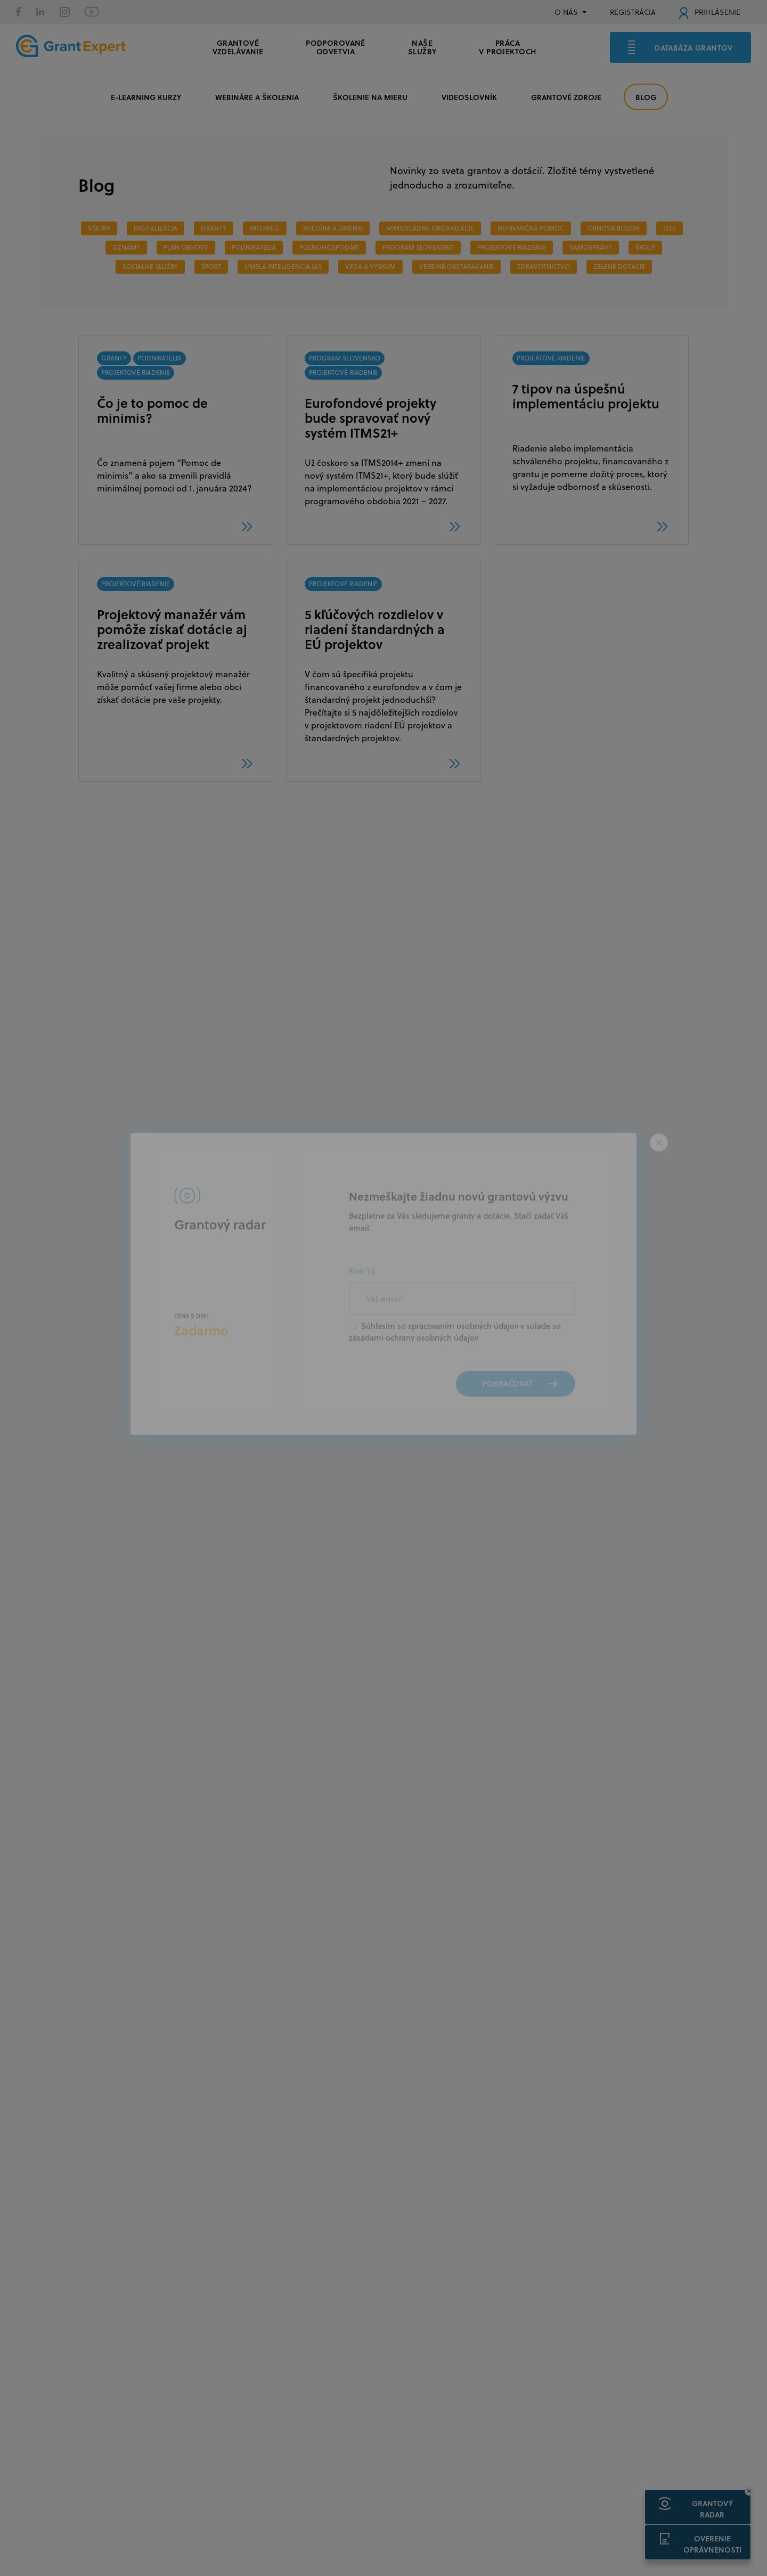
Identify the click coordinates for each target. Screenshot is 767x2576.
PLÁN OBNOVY (186, 247)
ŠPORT (211, 266)
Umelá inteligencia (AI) (283, 266)
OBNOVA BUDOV (614, 228)
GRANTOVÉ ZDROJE (566, 96)
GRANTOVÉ (238, 45)
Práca (507, 45)
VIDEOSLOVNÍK (469, 96)
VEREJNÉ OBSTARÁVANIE (456, 266)
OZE (669, 228)
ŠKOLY (645, 247)
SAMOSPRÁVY (590, 247)
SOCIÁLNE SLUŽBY (150, 266)
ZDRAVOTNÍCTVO (543, 266)
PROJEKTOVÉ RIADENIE (511, 247)
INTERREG (265, 228)
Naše (422, 45)
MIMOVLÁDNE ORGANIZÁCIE (430, 228)
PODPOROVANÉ (335, 45)
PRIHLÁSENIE (709, 12)
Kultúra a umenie (333, 228)
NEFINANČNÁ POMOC (530, 228)
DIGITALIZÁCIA (155, 228)
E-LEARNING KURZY (146, 96)
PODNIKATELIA (254, 247)
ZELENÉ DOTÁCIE (619, 266)
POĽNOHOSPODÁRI (329, 247)
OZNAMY (126, 247)
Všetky (99, 228)
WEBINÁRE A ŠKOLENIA (257, 96)
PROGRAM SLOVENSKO (418, 247)
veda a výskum (370, 266)
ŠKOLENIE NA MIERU (370, 96)
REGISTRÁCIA (633, 12)
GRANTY (213, 228)
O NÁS (566, 12)
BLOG (645, 96)
